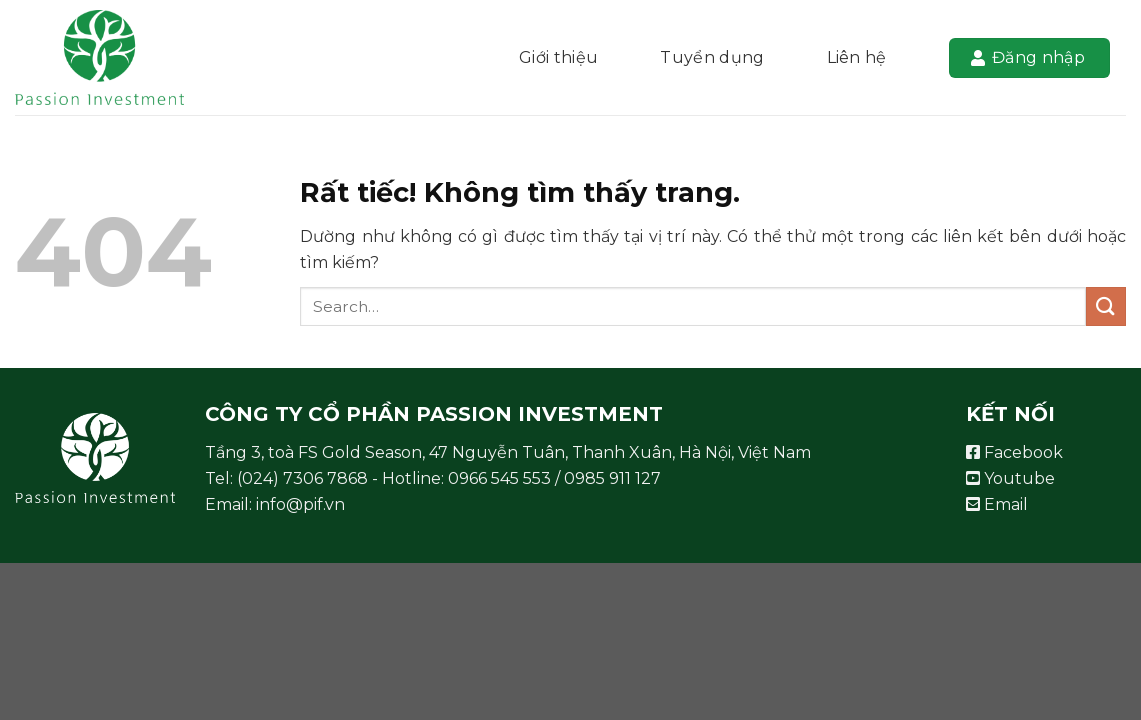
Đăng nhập (1028, 57)
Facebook (1014, 452)
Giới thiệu (558, 57)
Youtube (1010, 478)
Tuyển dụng (712, 57)
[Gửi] (1106, 306)
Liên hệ (857, 57)
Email (997, 504)
